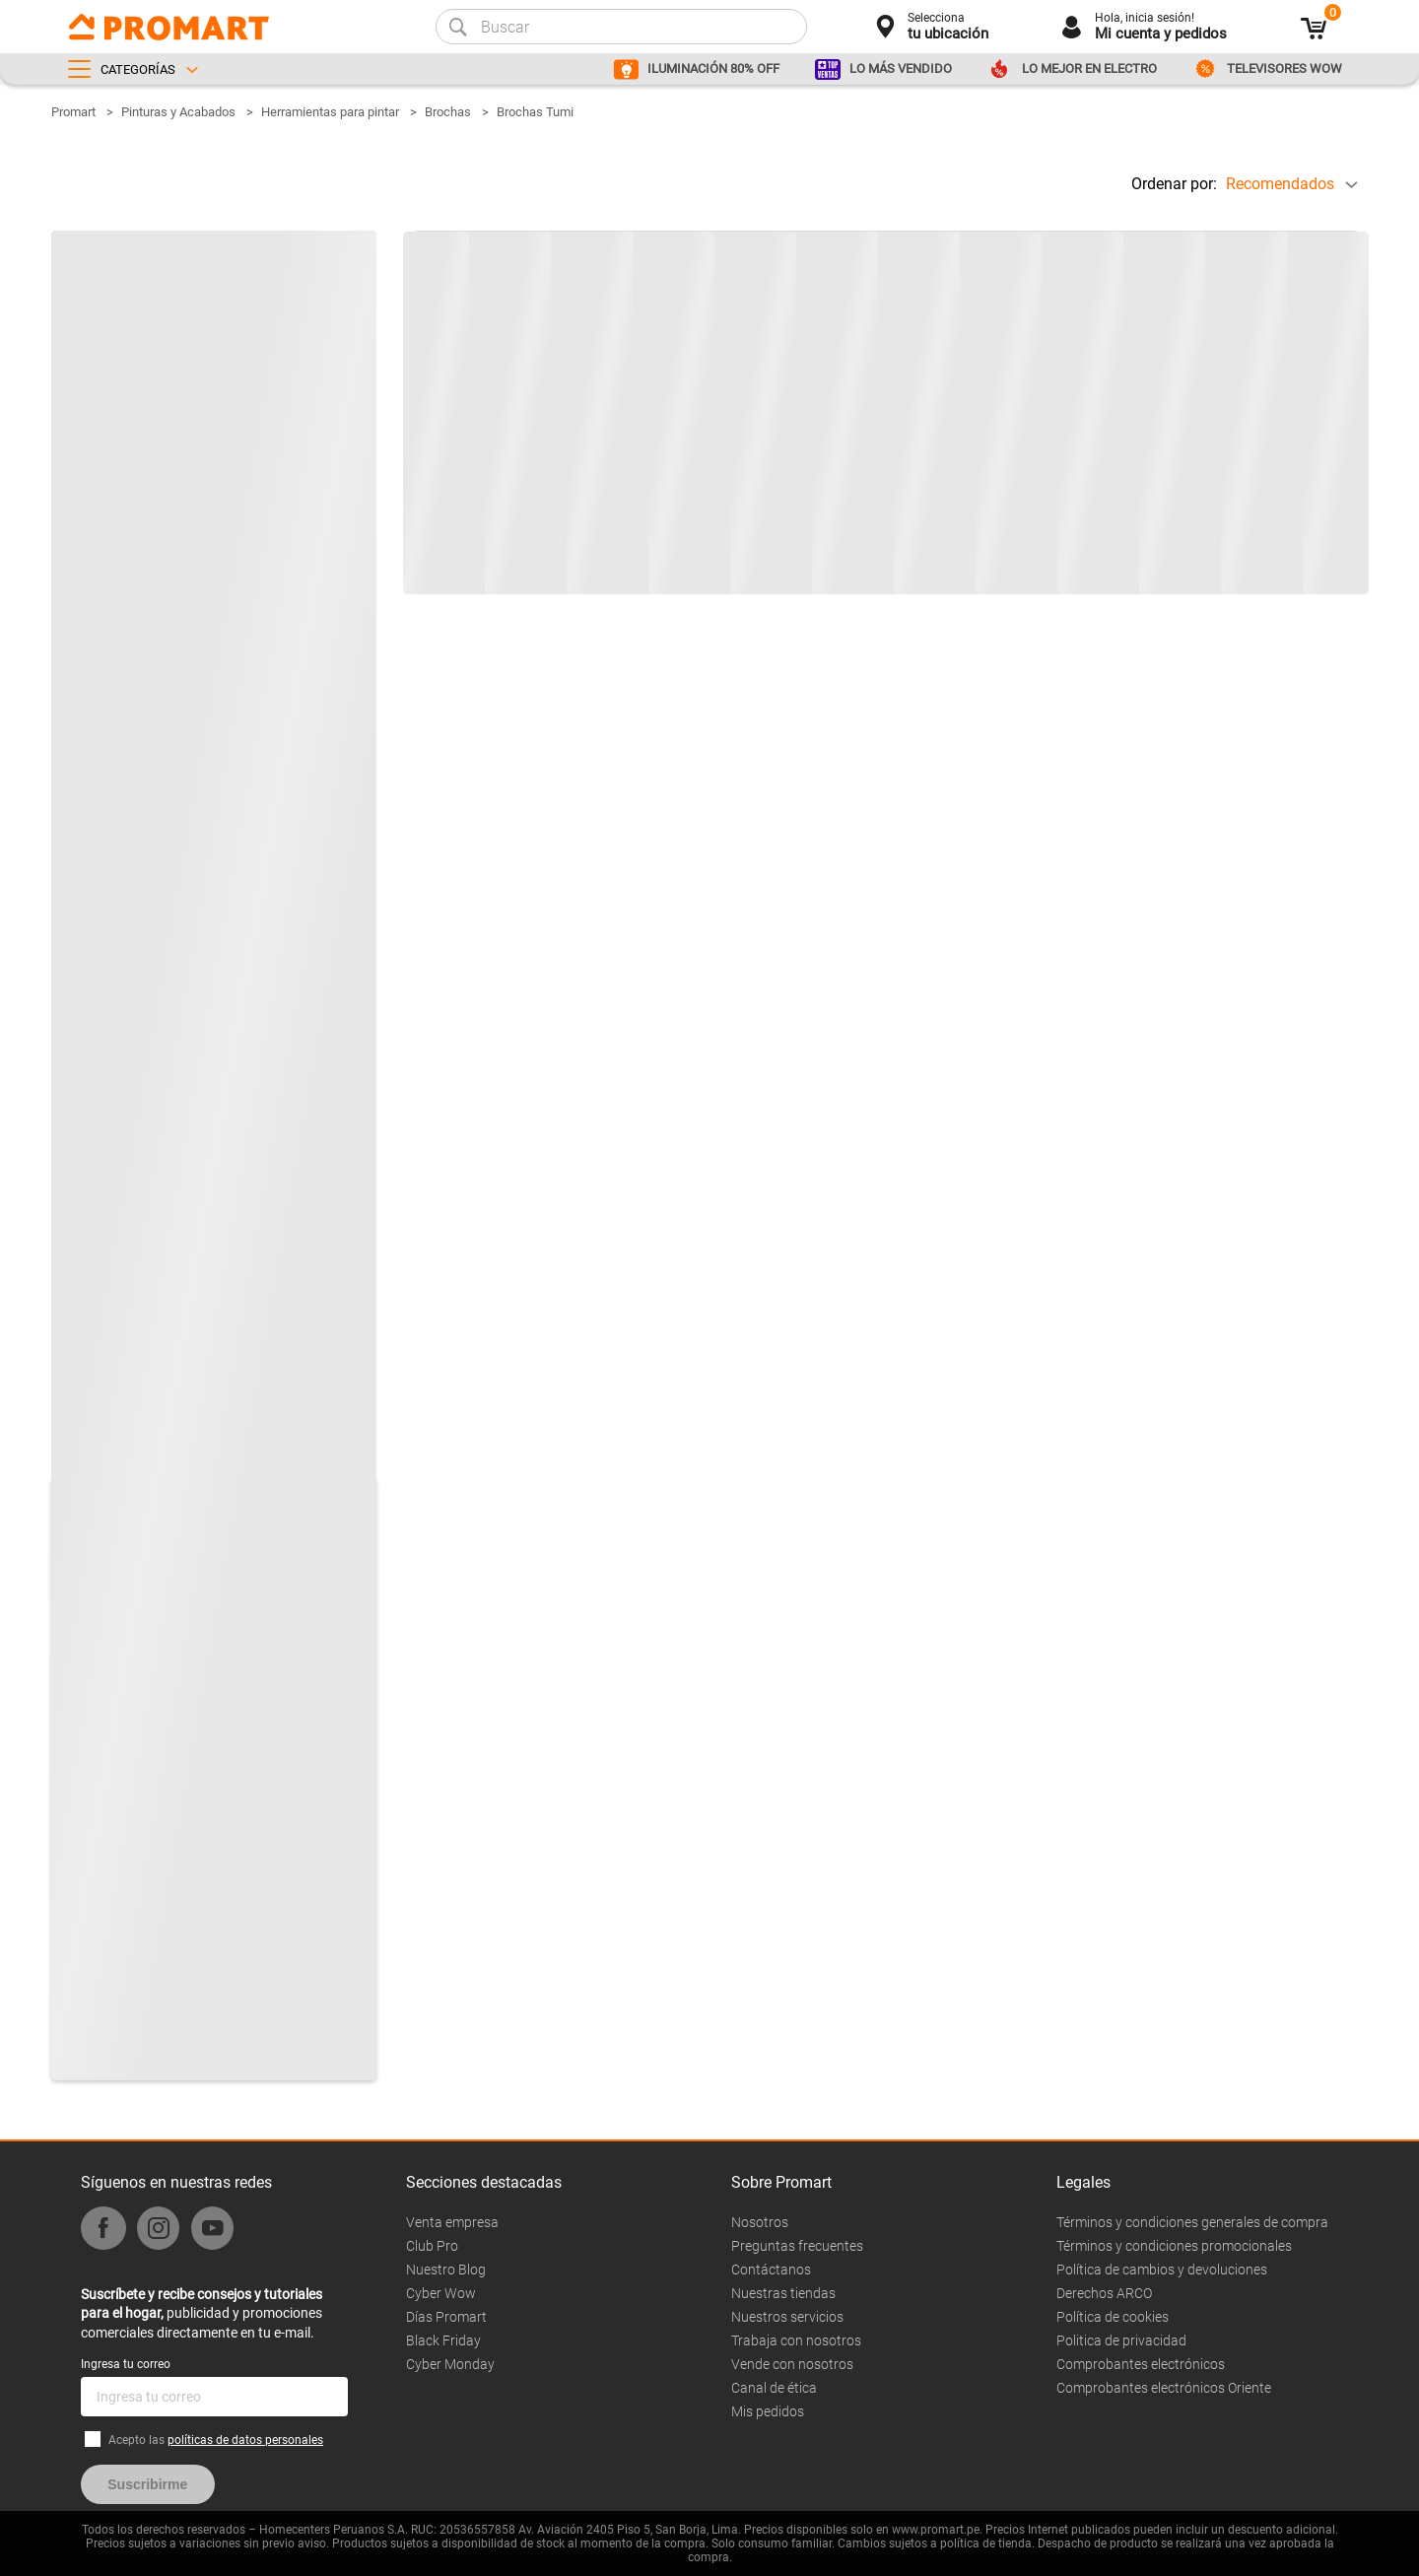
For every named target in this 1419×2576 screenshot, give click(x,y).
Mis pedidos (767, 2411)
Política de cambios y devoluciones (1161, 2269)
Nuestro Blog (446, 2269)
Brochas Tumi (535, 111)
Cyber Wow (441, 2293)
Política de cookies (1112, 2317)
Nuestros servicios (787, 2317)
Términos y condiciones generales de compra (1192, 2222)
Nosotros (759, 2222)
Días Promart (446, 2317)
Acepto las (215, 2440)
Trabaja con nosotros (796, 2340)
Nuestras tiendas (783, 2293)
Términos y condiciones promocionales (1174, 2246)
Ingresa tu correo (125, 2364)
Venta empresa (452, 2222)
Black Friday (443, 2340)
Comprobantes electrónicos (1140, 2364)
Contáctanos (771, 2269)
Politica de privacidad (1121, 2340)
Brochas (448, 111)
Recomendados (1280, 183)
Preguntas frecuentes (797, 2246)
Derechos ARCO (1104, 2293)
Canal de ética (774, 2388)
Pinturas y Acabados (178, 111)
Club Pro (432, 2246)
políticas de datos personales (245, 2440)
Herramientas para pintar (330, 111)
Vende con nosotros (792, 2364)
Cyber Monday (450, 2364)
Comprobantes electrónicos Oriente (1163, 2388)
